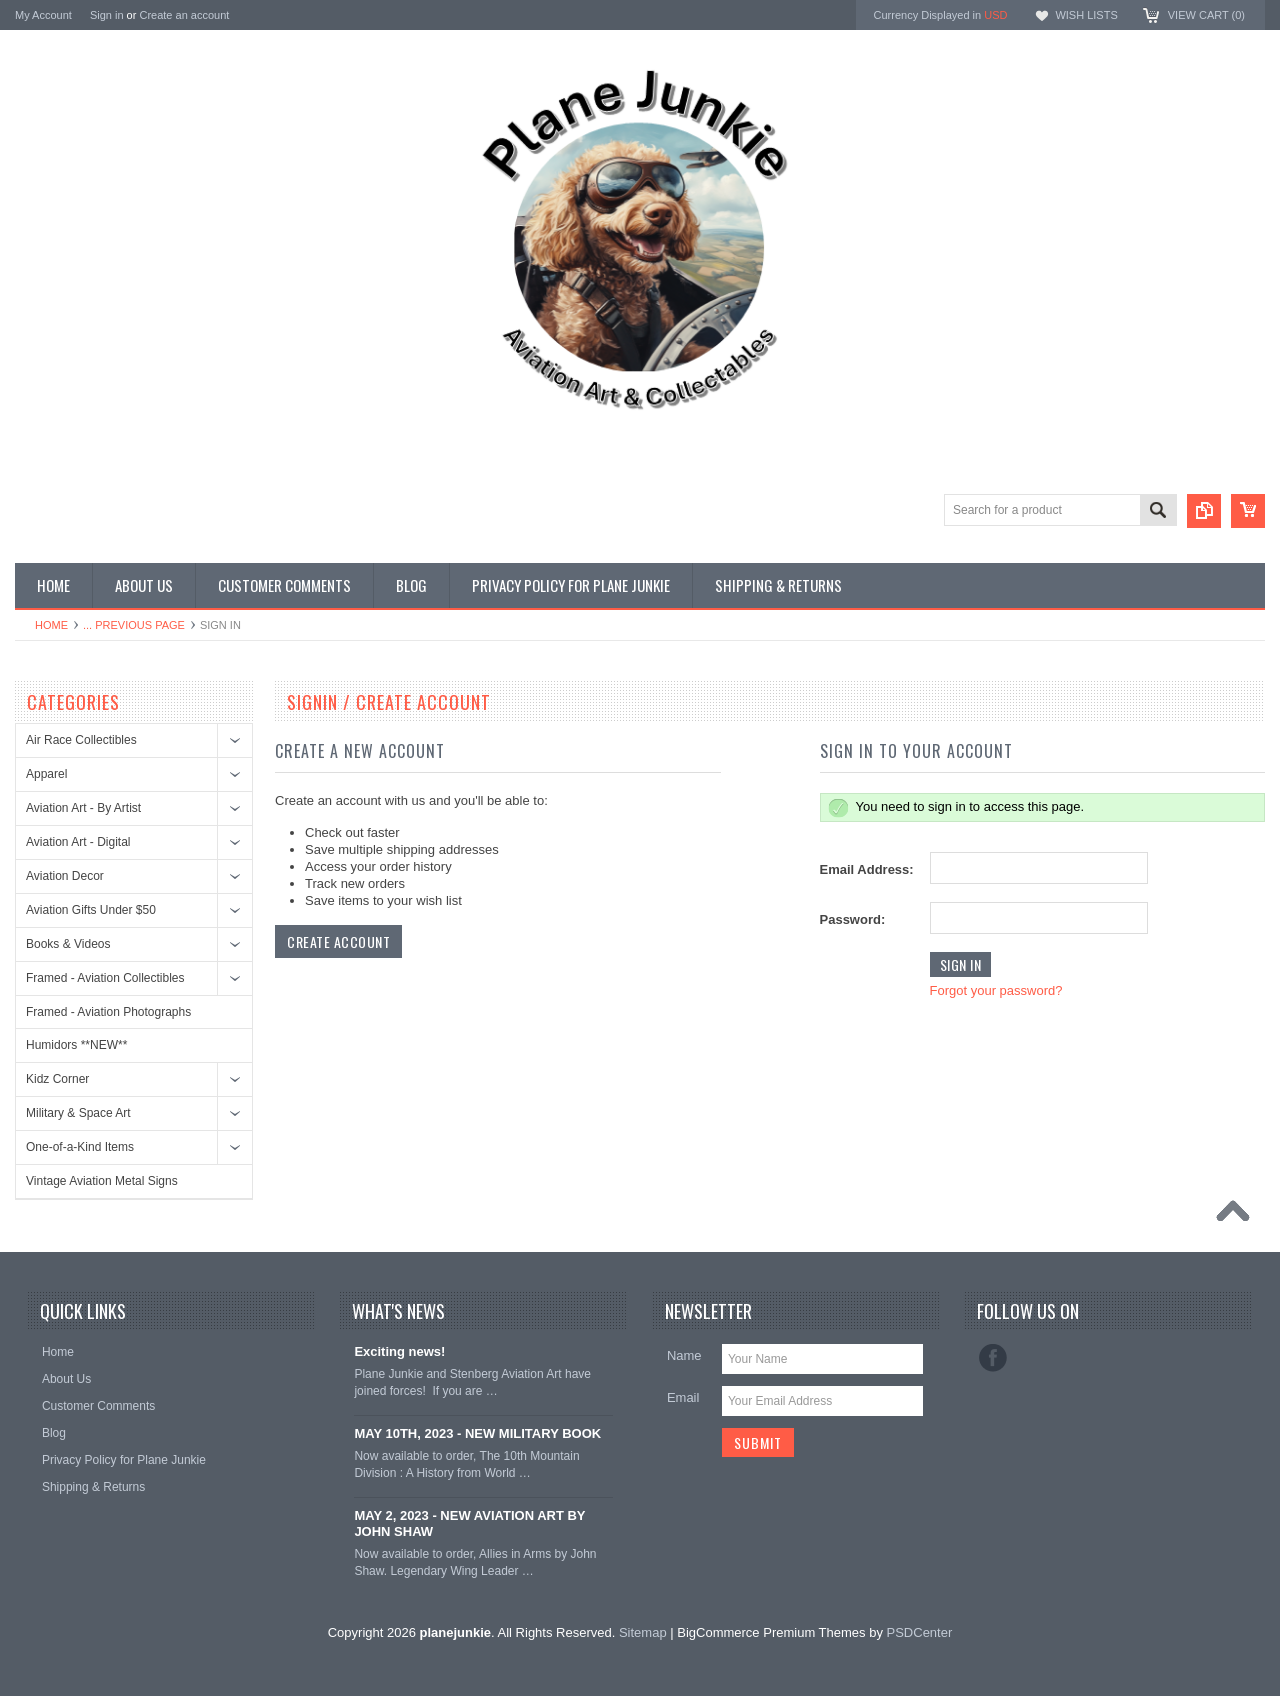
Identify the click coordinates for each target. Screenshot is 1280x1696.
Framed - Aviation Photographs (108, 1012)
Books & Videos (68, 944)
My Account (43, 15)
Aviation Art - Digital (78, 842)
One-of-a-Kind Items (80, 1147)
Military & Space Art (78, 1113)
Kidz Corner (57, 1079)
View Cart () (1206, 15)
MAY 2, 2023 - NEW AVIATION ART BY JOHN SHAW (469, 1524)
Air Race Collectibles (81, 740)
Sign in (107, 15)
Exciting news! (399, 1351)
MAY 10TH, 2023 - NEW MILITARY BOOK (477, 1433)
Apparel (46, 774)
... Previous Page (134, 625)
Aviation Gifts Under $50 (91, 910)
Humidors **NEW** (76, 1045)
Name (684, 1355)
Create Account (338, 941)
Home (51, 625)
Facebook (993, 1358)
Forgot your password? (996, 990)
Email (683, 1397)
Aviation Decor (65, 876)
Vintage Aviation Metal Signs (102, 1181)
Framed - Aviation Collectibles (105, 978)
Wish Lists (1086, 15)
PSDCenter (920, 1632)
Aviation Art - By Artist (83, 808)
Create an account (184, 15)
